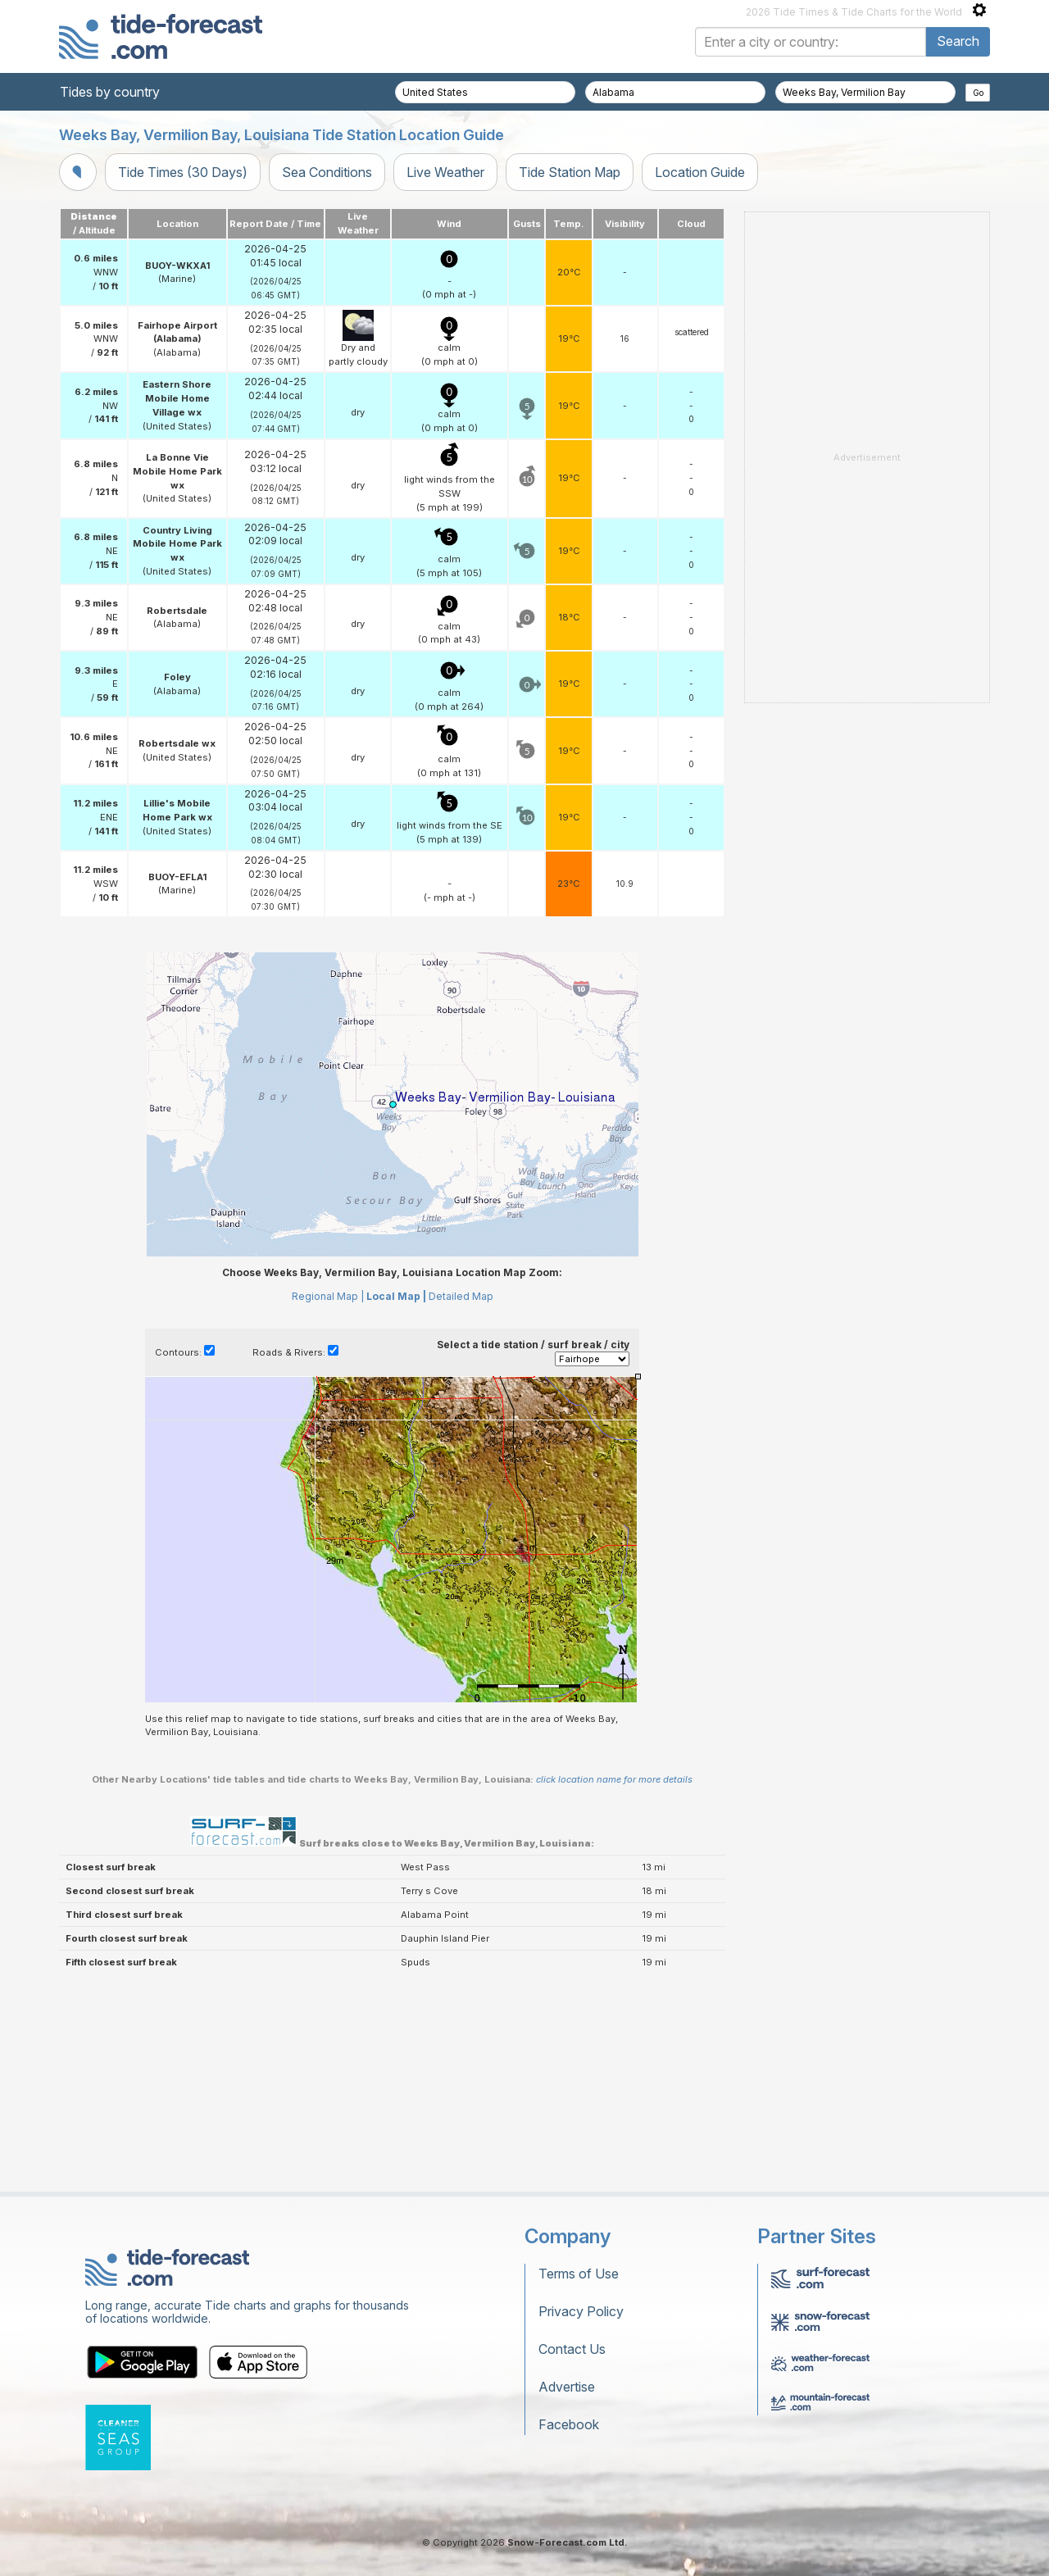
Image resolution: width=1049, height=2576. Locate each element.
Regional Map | (328, 1296)
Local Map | (396, 1296)
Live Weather (445, 172)
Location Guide (700, 172)
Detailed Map (461, 1296)
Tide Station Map (569, 172)
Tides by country (110, 92)
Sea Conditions (327, 172)
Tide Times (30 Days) (182, 172)
